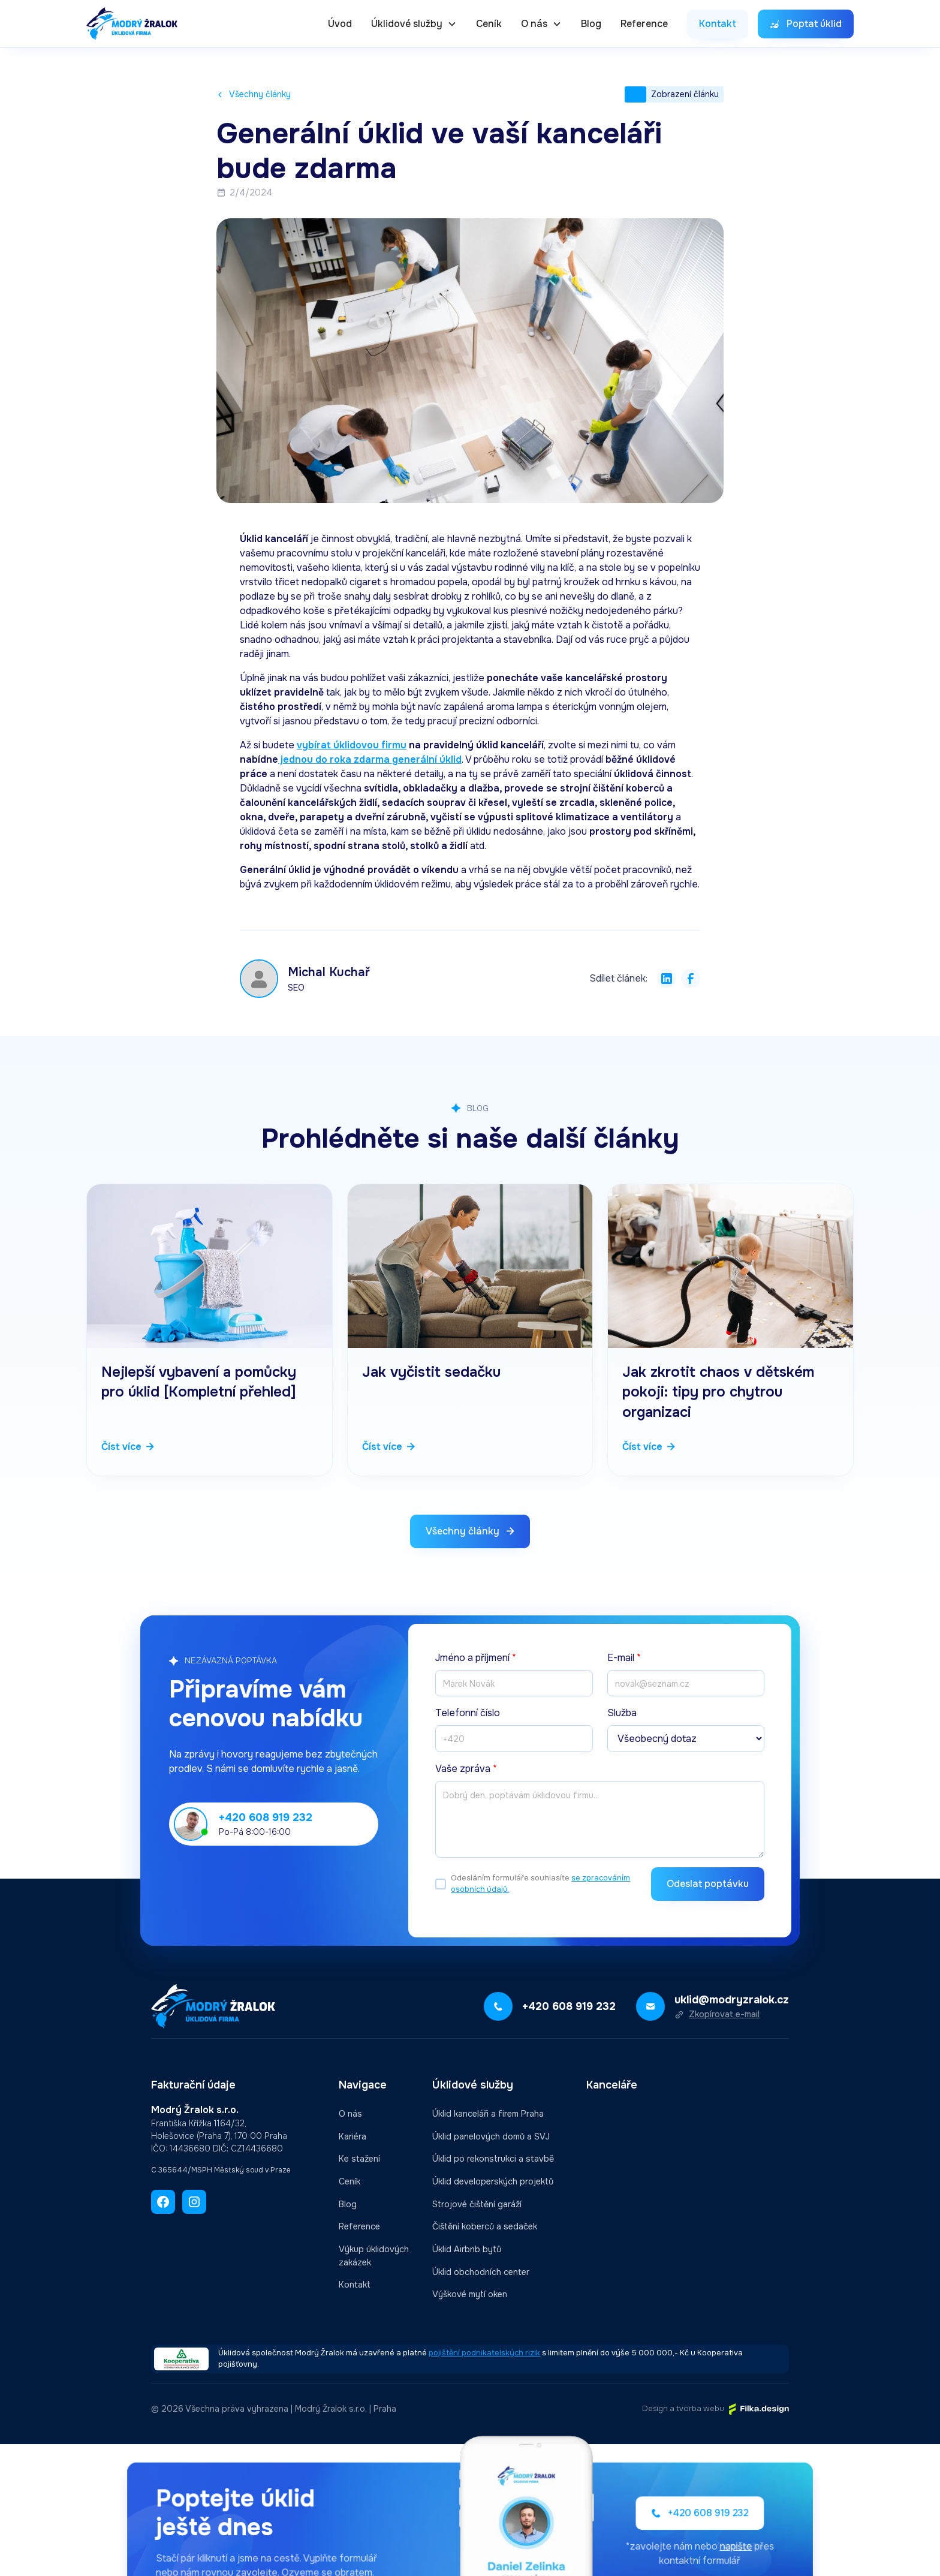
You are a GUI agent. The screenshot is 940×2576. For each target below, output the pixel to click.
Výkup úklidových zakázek (374, 2256)
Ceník (489, 23)
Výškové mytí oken (469, 2294)
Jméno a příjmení (475, 1657)
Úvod (340, 23)
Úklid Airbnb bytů (466, 2249)
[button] (413, 24)
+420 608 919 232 (265, 1817)
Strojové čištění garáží (477, 2204)
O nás (350, 2113)
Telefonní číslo (467, 1713)
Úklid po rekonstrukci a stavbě (493, 2158)
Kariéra (352, 2136)
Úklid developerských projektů (492, 2181)
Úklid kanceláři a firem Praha (488, 2113)
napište (705, 2544)
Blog (591, 23)
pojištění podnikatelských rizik (484, 2353)
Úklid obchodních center (480, 2272)
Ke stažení (359, 2158)
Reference (644, 23)
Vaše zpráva (466, 1768)
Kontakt (354, 2284)
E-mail (624, 1657)
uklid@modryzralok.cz (731, 1999)
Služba (622, 1713)
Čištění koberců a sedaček (484, 2226)
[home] (131, 23)
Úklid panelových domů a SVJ (491, 2136)
